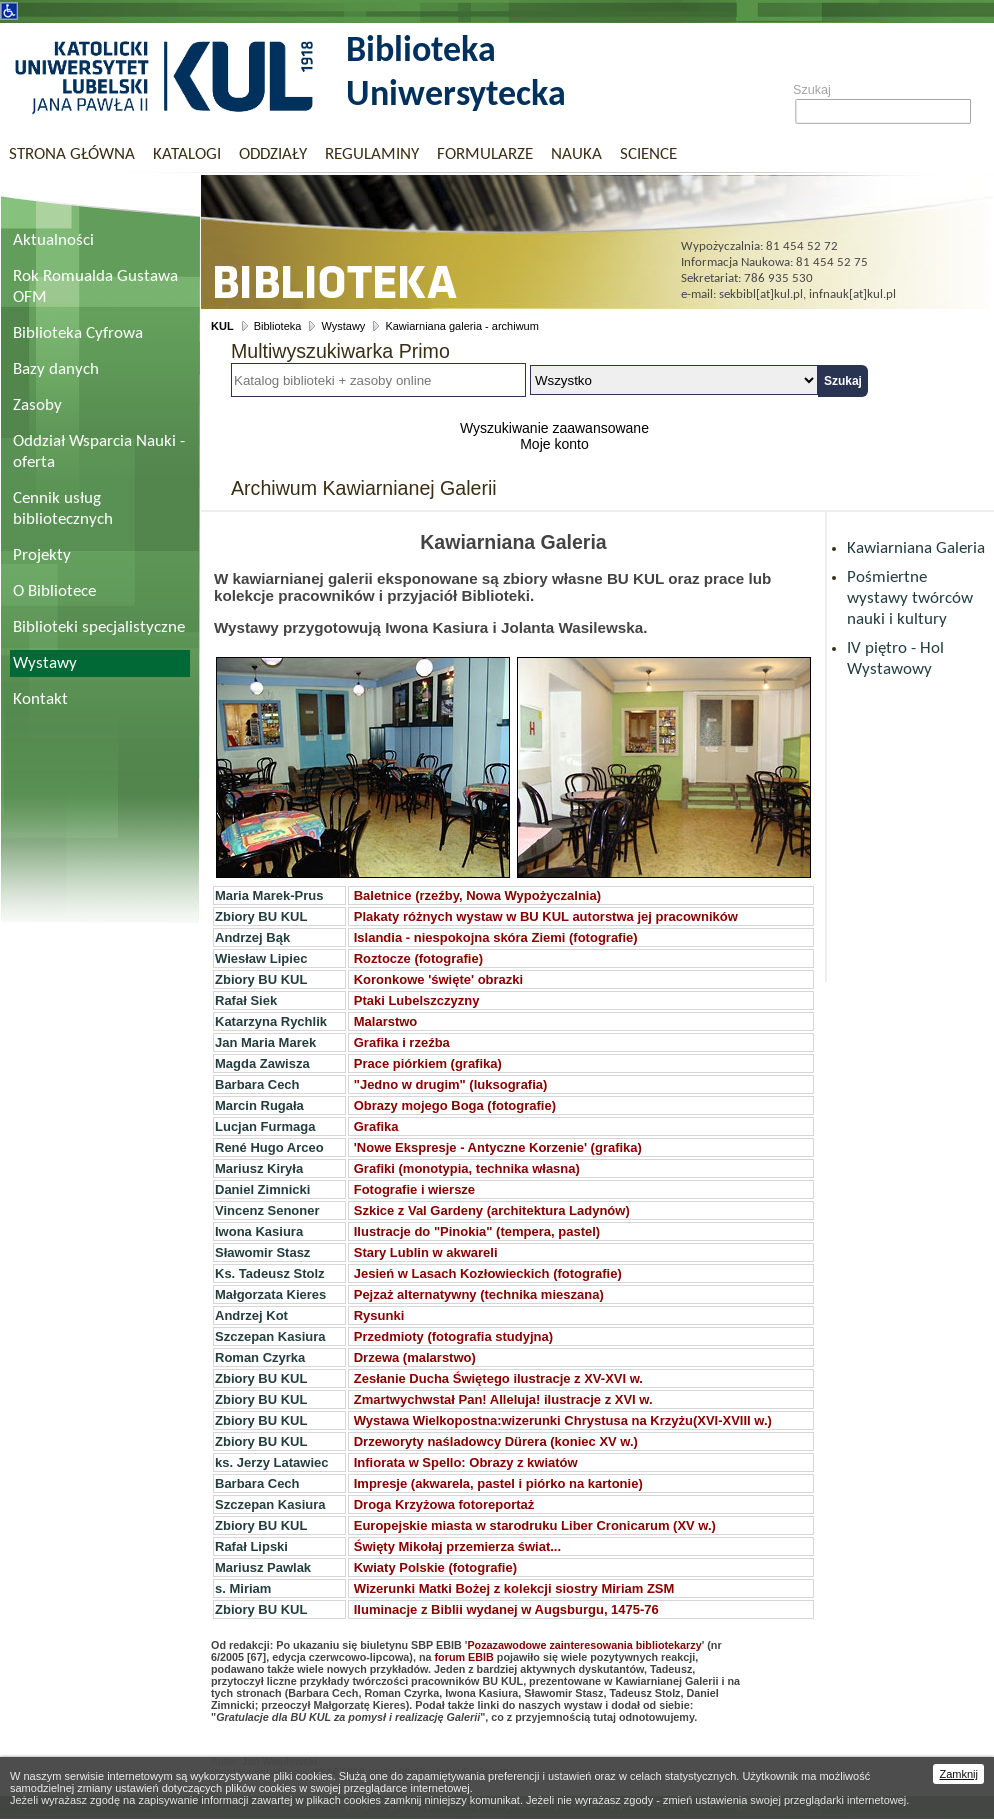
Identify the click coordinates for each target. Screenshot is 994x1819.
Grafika (376, 1126)
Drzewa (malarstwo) (415, 1357)
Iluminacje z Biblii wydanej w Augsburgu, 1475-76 (506, 1609)
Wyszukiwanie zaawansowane (554, 428)
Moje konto (554, 444)
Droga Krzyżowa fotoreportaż (444, 1504)
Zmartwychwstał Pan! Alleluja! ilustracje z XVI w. (503, 1399)
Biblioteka (278, 326)
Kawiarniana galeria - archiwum (461, 326)
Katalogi (187, 154)
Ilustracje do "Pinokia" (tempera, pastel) (477, 1231)
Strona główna (72, 154)
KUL (222, 326)
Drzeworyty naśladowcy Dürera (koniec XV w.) (496, 1441)
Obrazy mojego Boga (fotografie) (455, 1105)
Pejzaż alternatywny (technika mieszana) (477, 1294)
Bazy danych (56, 369)
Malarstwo (386, 1021)
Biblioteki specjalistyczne (99, 627)
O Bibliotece (54, 591)
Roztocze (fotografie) (418, 958)
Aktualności (53, 240)
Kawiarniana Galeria (916, 548)
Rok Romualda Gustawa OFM (95, 287)
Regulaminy (372, 154)
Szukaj (812, 90)
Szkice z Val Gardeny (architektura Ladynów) (492, 1210)
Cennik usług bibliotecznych (63, 509)
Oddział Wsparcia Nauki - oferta (99, 452)
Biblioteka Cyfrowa (78, 333)
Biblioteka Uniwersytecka (456, 74)
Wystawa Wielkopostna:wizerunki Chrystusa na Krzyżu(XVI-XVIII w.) (563, 1420)
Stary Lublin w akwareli (426, 1252)
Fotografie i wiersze (414, 1189)
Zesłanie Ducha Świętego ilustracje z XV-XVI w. (498, 1378)
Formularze (485, 154)
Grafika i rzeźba (402, 1042)
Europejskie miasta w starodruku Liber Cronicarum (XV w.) (535, 1525)
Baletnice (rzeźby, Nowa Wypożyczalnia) (477, 895)
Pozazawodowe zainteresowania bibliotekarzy (584, 1645)
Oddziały (273, 154)
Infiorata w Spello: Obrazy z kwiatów (466, 1462)
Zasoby (37, 405)
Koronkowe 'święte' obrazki (438, 979)
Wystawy (45, 663)
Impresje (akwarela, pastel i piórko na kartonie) (498, 1483)
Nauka (576, 154)
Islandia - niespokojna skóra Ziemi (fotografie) (496, 937)
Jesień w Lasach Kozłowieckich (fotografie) (488, 1273)
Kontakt (40, 699)
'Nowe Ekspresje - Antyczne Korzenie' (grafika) (498, 1147)
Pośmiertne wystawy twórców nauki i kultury (910, 598)
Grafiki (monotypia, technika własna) (467, 1168)
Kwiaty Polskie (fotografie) (435, 1567)
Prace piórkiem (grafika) (428, 1063)
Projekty (42, 555)
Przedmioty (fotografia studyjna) (453, 1336)
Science (648, 154)
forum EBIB (464, 1657)
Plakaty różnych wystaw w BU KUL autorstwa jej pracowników (546, 916)
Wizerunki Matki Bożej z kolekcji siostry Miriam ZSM (514, 1588)
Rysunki (379, 1315)
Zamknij (958, 1774)
